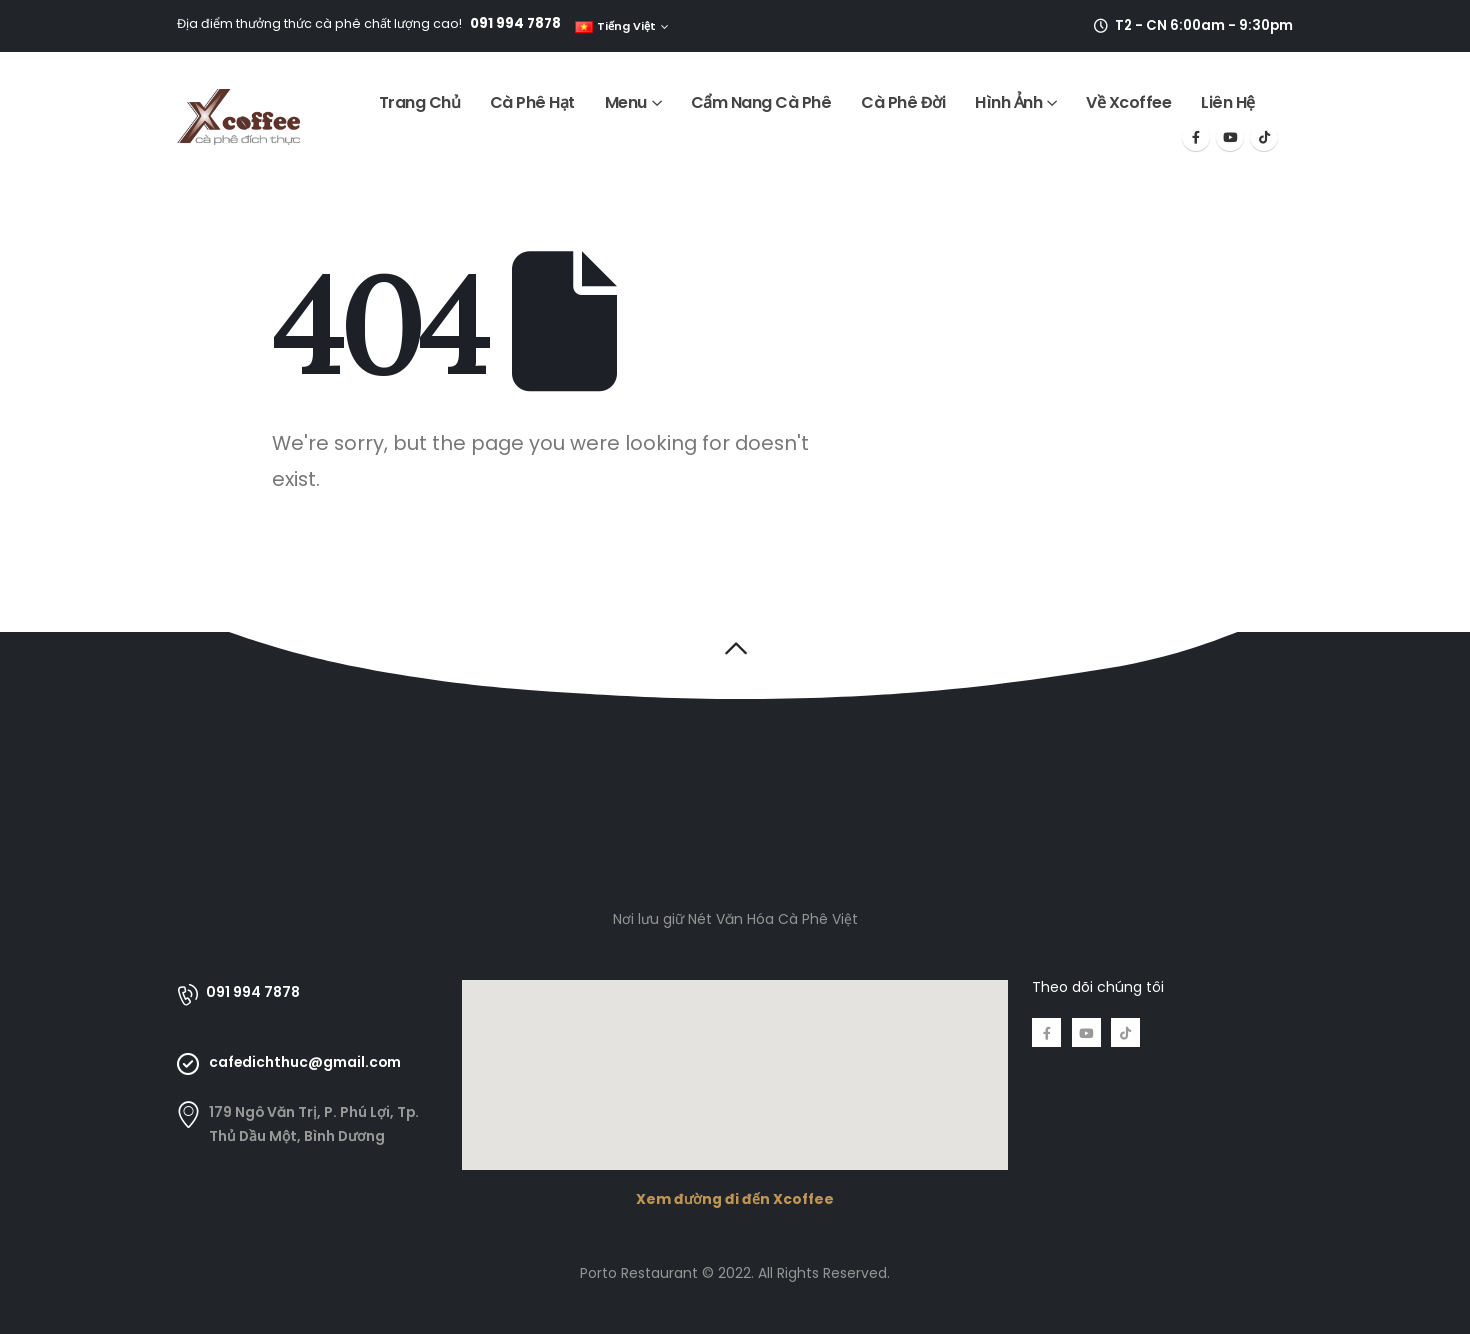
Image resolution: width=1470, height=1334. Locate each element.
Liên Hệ (1228, 102)
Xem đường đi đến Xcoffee (735, 1199)
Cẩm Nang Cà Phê (761, 102)
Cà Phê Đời (903, 102)
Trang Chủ (420, 102)
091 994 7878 (515, 23)
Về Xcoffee (1128, 102)
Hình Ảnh (1008, 102)
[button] (735, 648)
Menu (626, 102)
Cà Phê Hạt (532, 102)
